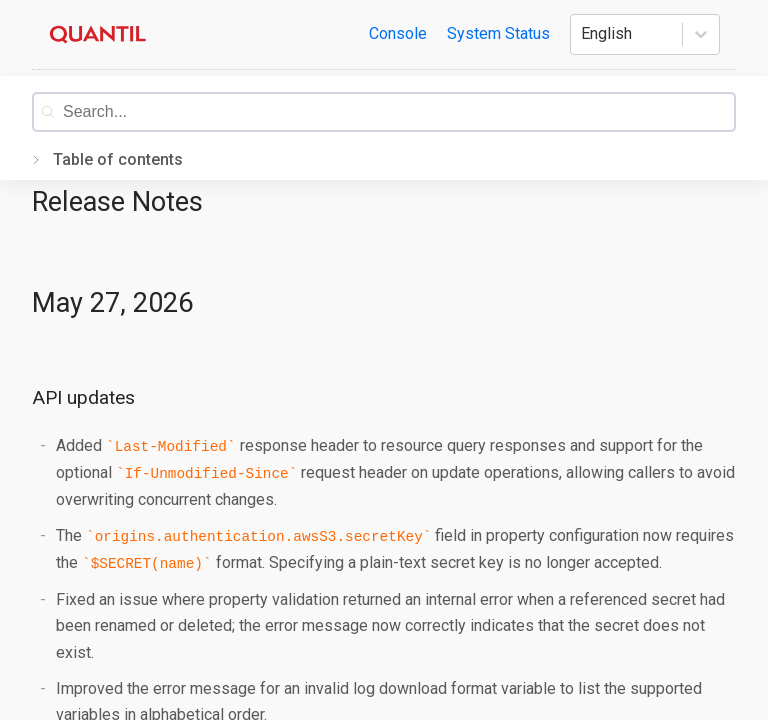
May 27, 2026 (112, 303)
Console (398, 33)
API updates (83, 397)
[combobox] (398, 112)
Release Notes (117, 202)
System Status (498, 33)
